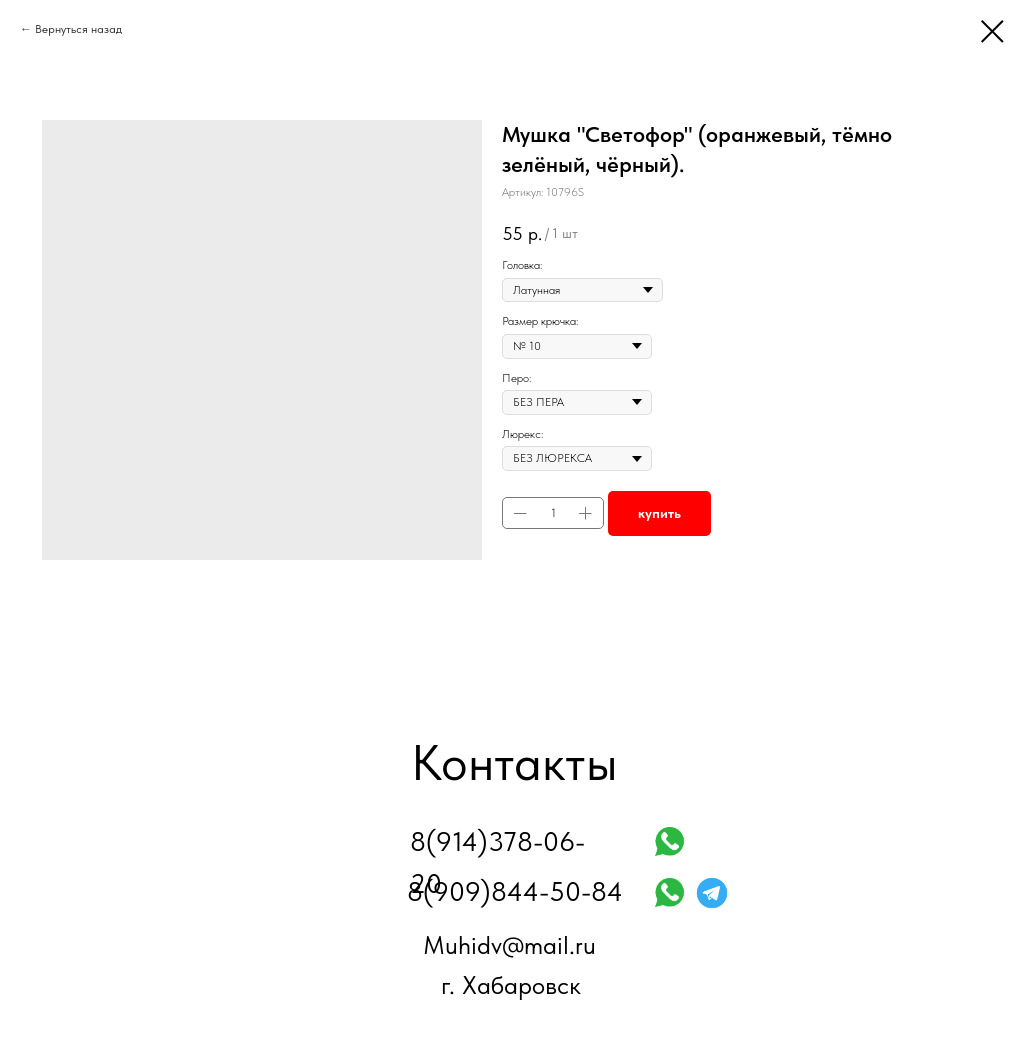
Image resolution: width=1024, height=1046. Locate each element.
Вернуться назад (78, 29)
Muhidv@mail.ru (509, 945)
